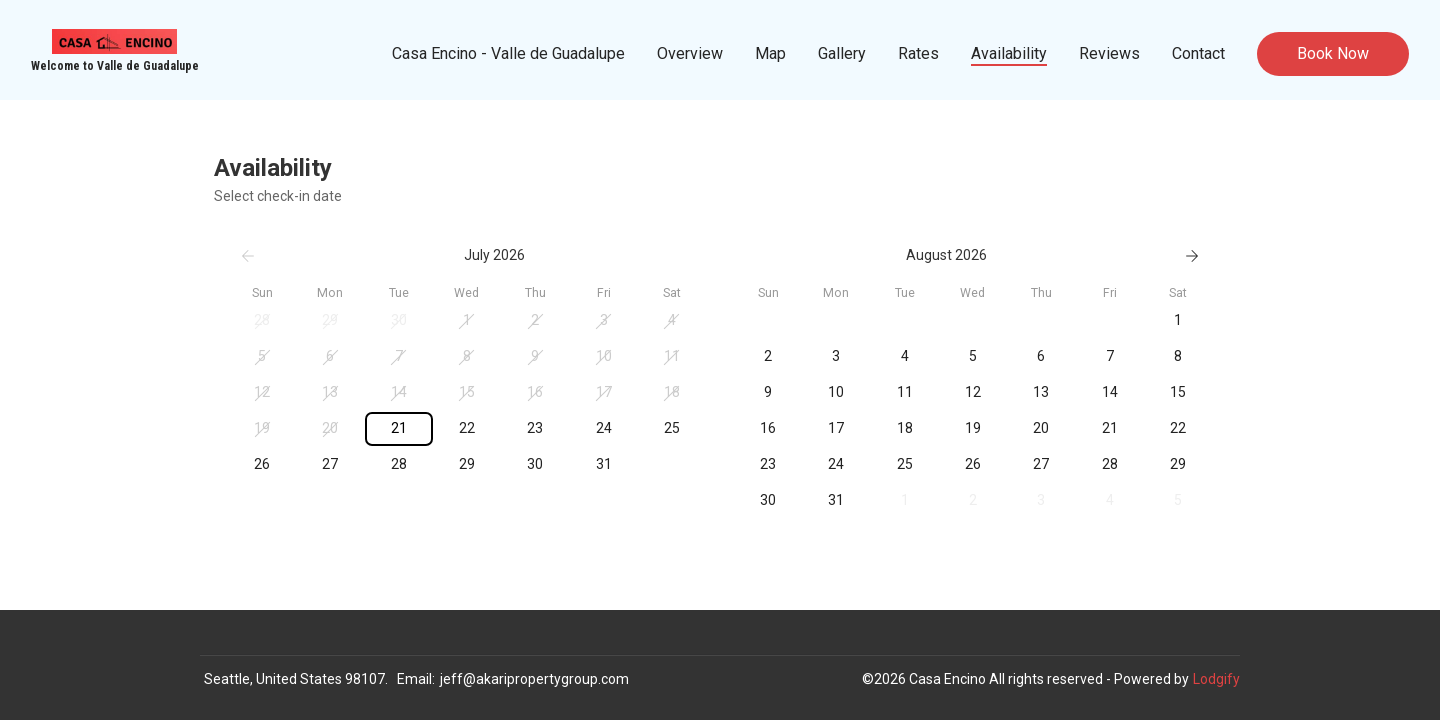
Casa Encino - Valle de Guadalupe (508, 53)
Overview (690, 53)
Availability (1009, 53)
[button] (262, 321)
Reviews (1109, 53)
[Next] (1192, 256)
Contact (1198, 53)
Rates (918, 53)
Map (770, 53)
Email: (416, 679)
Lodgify (1216, 679)
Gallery (842, 53)
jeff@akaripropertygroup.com (534, 679)
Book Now (1333, 53)
